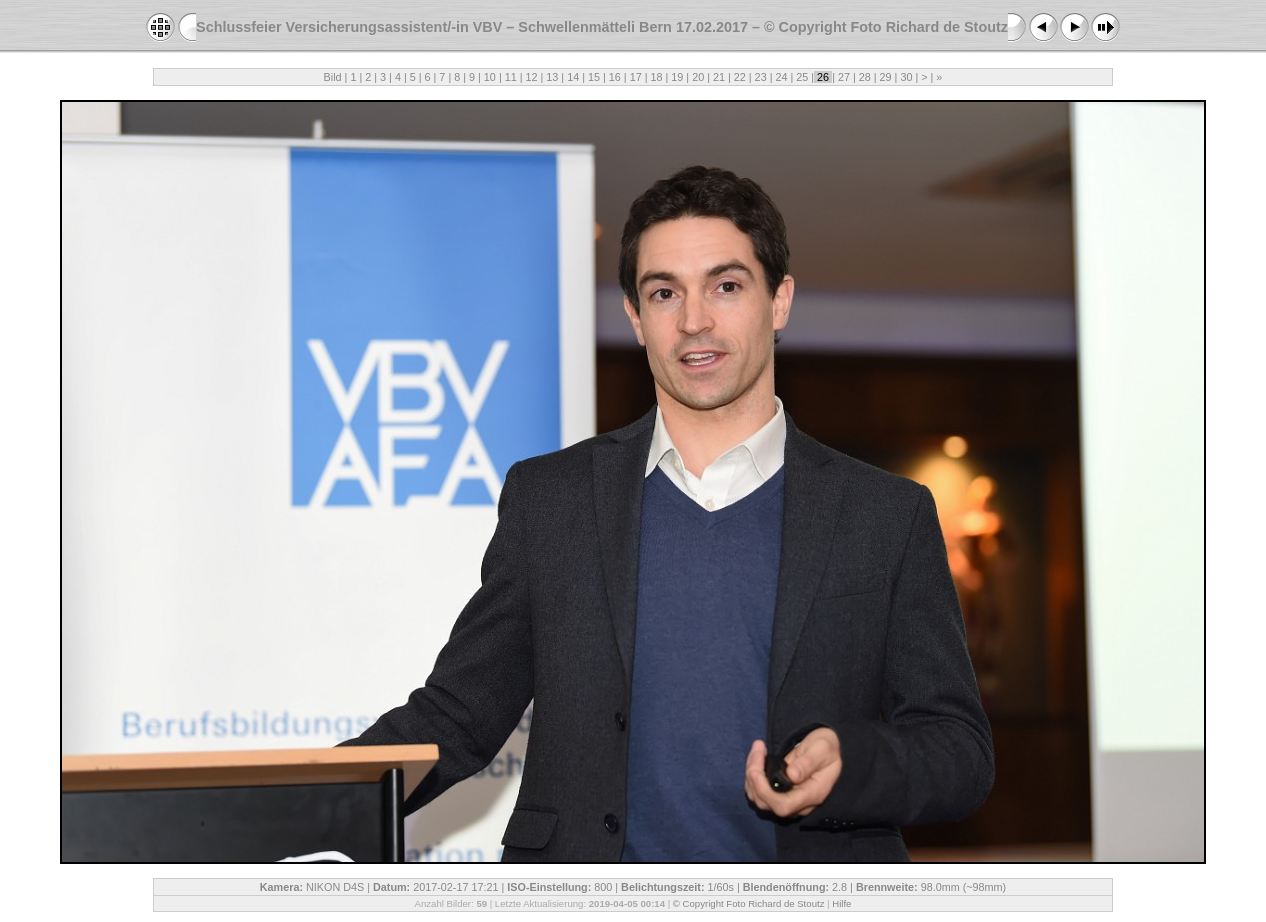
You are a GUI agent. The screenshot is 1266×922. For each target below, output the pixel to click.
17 (636, 77)
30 (906, 77)
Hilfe (841, 903)
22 (740, 77)
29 (886, 77)
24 (781, 77)
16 (615, 77)
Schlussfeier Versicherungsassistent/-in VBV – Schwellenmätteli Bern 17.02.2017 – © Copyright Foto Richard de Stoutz (602, 27)
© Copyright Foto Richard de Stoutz (749, 903)
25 (802, 77)
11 (511, 77)
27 (844, 77)
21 (719, 77)
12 (532, 77)
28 (865, 77)
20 (698, 77)
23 (761, 77)
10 (490, 77)
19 (677, 77)
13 (552, 77)
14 (573, 77)
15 (594, 77)
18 (656, 77)
